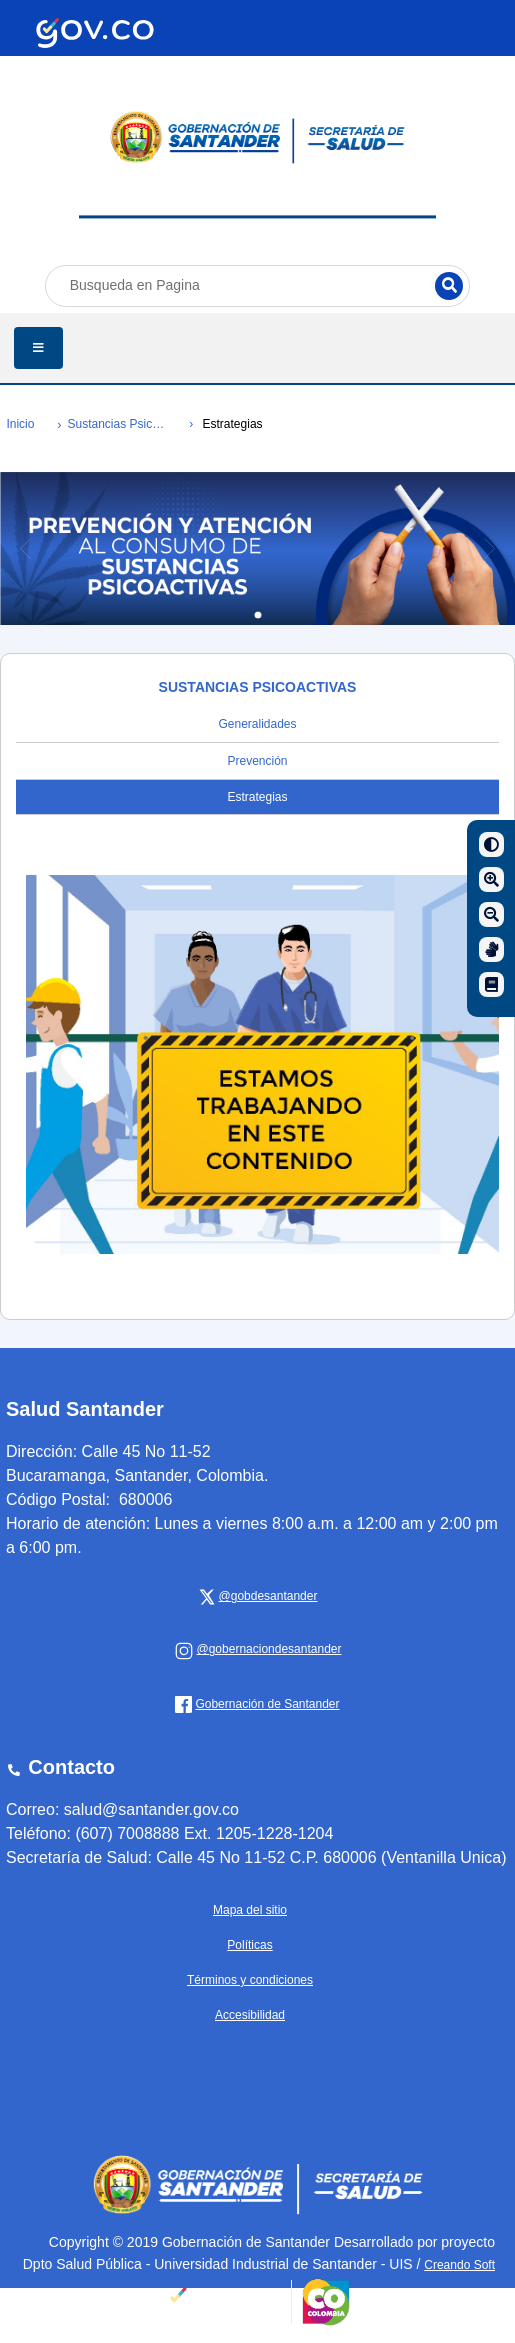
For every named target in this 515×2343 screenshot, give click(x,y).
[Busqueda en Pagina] (258, 285)
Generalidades (257, 724)
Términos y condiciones (250, 1980)
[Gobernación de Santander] (265, 1649)
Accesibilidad (250, 2015)
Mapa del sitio (250, 1910)
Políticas (249, 1945)
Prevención (257, 761)
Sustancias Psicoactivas (116, 424)
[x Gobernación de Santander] (265, 1596)
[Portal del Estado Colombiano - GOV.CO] (95, 33)
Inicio (20, 424)
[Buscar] (449, 286)
